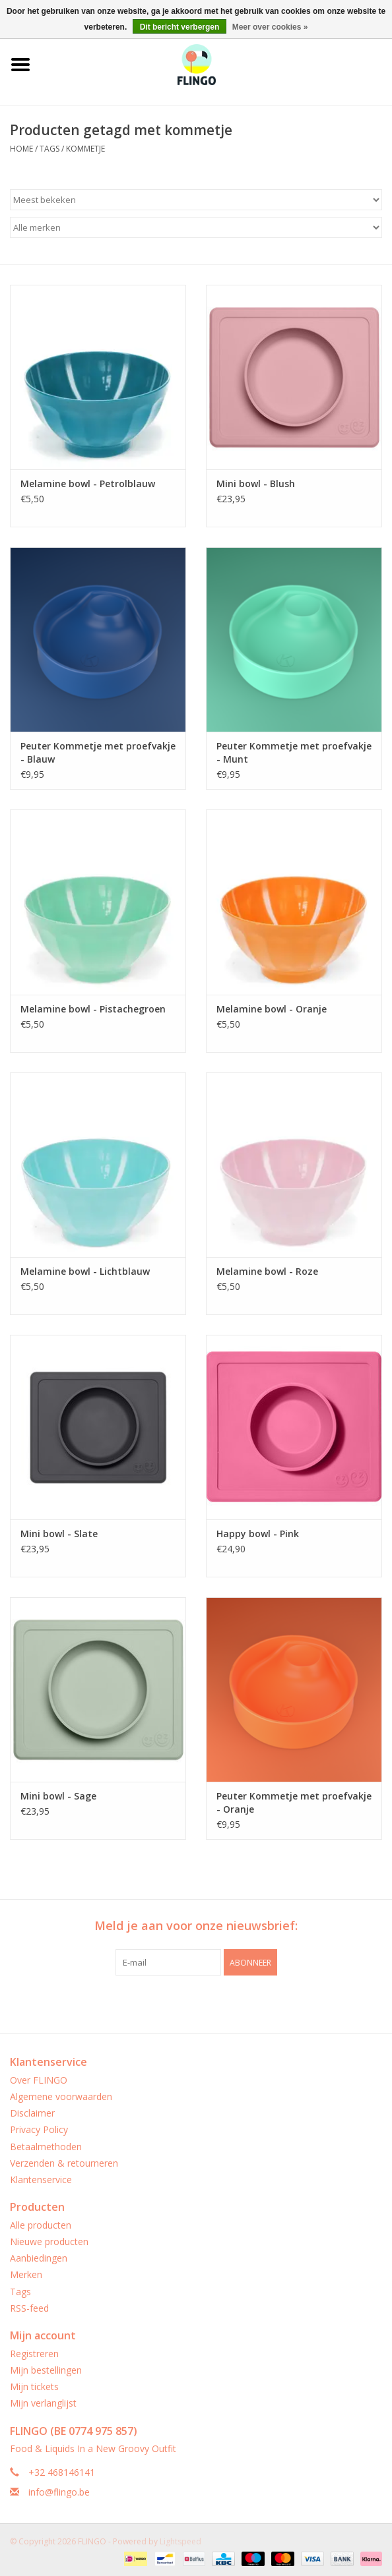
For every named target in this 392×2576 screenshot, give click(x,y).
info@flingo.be (59, 2492)
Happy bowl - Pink (257, 1533)
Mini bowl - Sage (58, 1796)
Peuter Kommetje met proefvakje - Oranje (294, 1802)
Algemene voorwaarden (61, 2096)
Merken (26, 2274)
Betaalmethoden (46, 2146)
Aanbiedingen (38, 2258)
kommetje (85, 148)
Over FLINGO (38, 2080)
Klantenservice (41, 2179)
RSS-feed (29, 2308)
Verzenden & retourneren (64, 2163)
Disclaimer (32, 2113)
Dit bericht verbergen (180, 27)
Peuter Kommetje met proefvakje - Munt (294, 752)
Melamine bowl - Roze (267, 1271)
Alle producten (40, 2225)
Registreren (34, 2353)
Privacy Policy (39, 2129)
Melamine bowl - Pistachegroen (93, 1009)
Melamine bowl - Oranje (271, 1009)
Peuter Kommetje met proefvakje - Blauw (98, 752)
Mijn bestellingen (46, 2370)
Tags (49, 148)
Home (21, 148)
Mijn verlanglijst (43, 2403)
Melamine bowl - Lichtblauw (85, 1271)
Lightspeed (180, 2541)
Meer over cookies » (270, 27)
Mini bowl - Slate (59, 1533)
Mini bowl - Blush (255, 483)
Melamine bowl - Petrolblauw (87, 483)
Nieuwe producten (49, 2241)
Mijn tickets (34, 2386)
